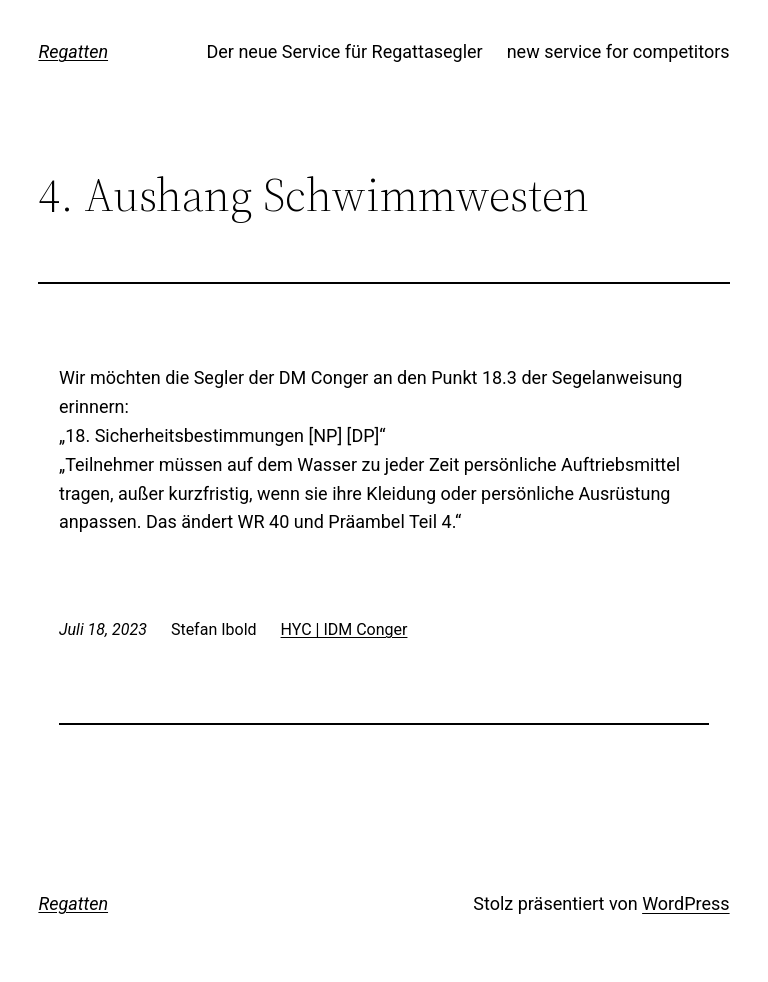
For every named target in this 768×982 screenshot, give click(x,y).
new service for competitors (618, 51)
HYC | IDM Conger (344, 629)
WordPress (685, 903)
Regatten (73, 51)
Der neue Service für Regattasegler (344, 51)
